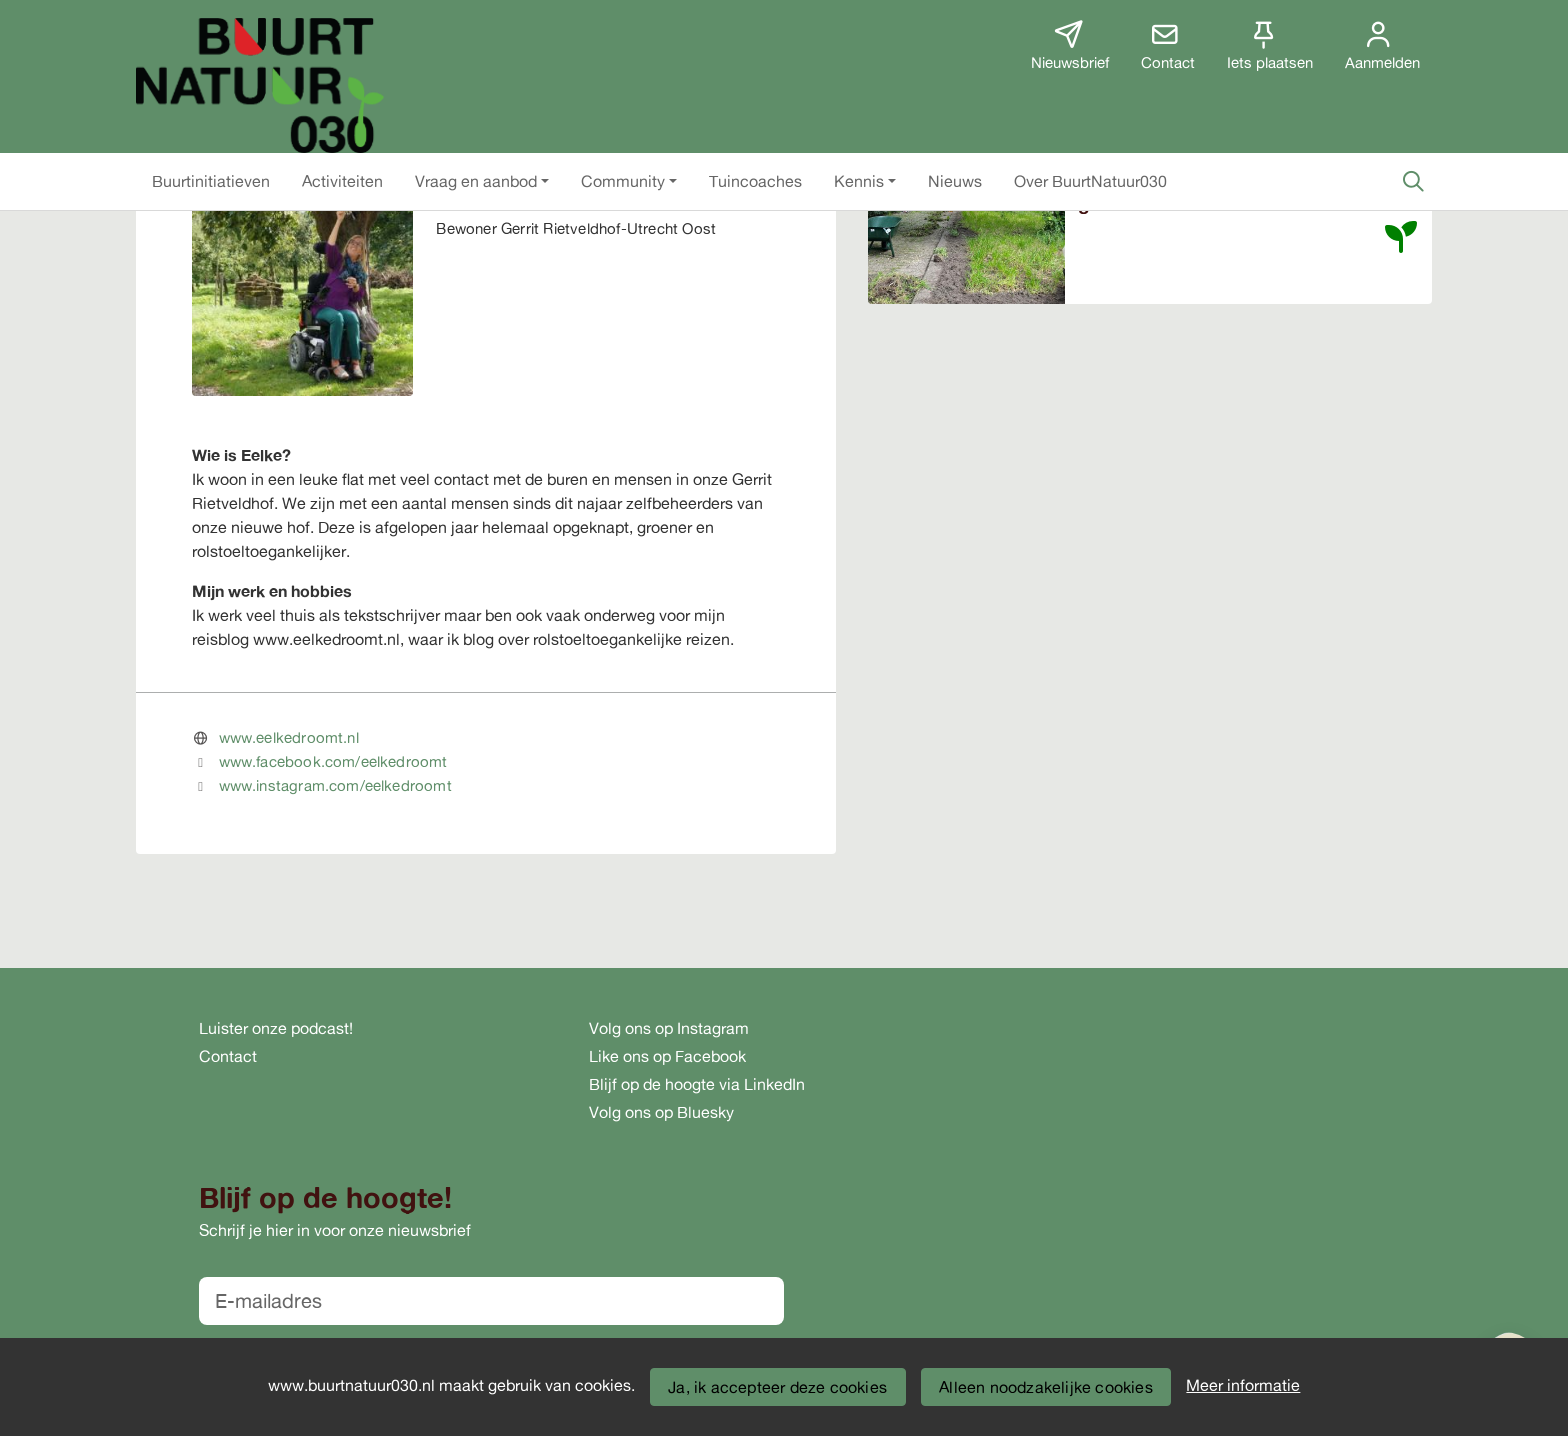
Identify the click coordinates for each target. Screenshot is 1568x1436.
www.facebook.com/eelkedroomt (333, 761)
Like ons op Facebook (667, 1056)
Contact (228, 1056)
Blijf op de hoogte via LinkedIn (697, 1084)
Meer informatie (1243, 1385)
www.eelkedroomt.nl (289, 737)
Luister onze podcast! (276, 1028)
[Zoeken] (1413, 181)
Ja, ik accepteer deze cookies (777, 1387)
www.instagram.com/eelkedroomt (335, 785)
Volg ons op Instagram (669, 1028)
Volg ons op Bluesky (661, 1112)
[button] (211, 181)
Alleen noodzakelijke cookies (1046, 1387)
